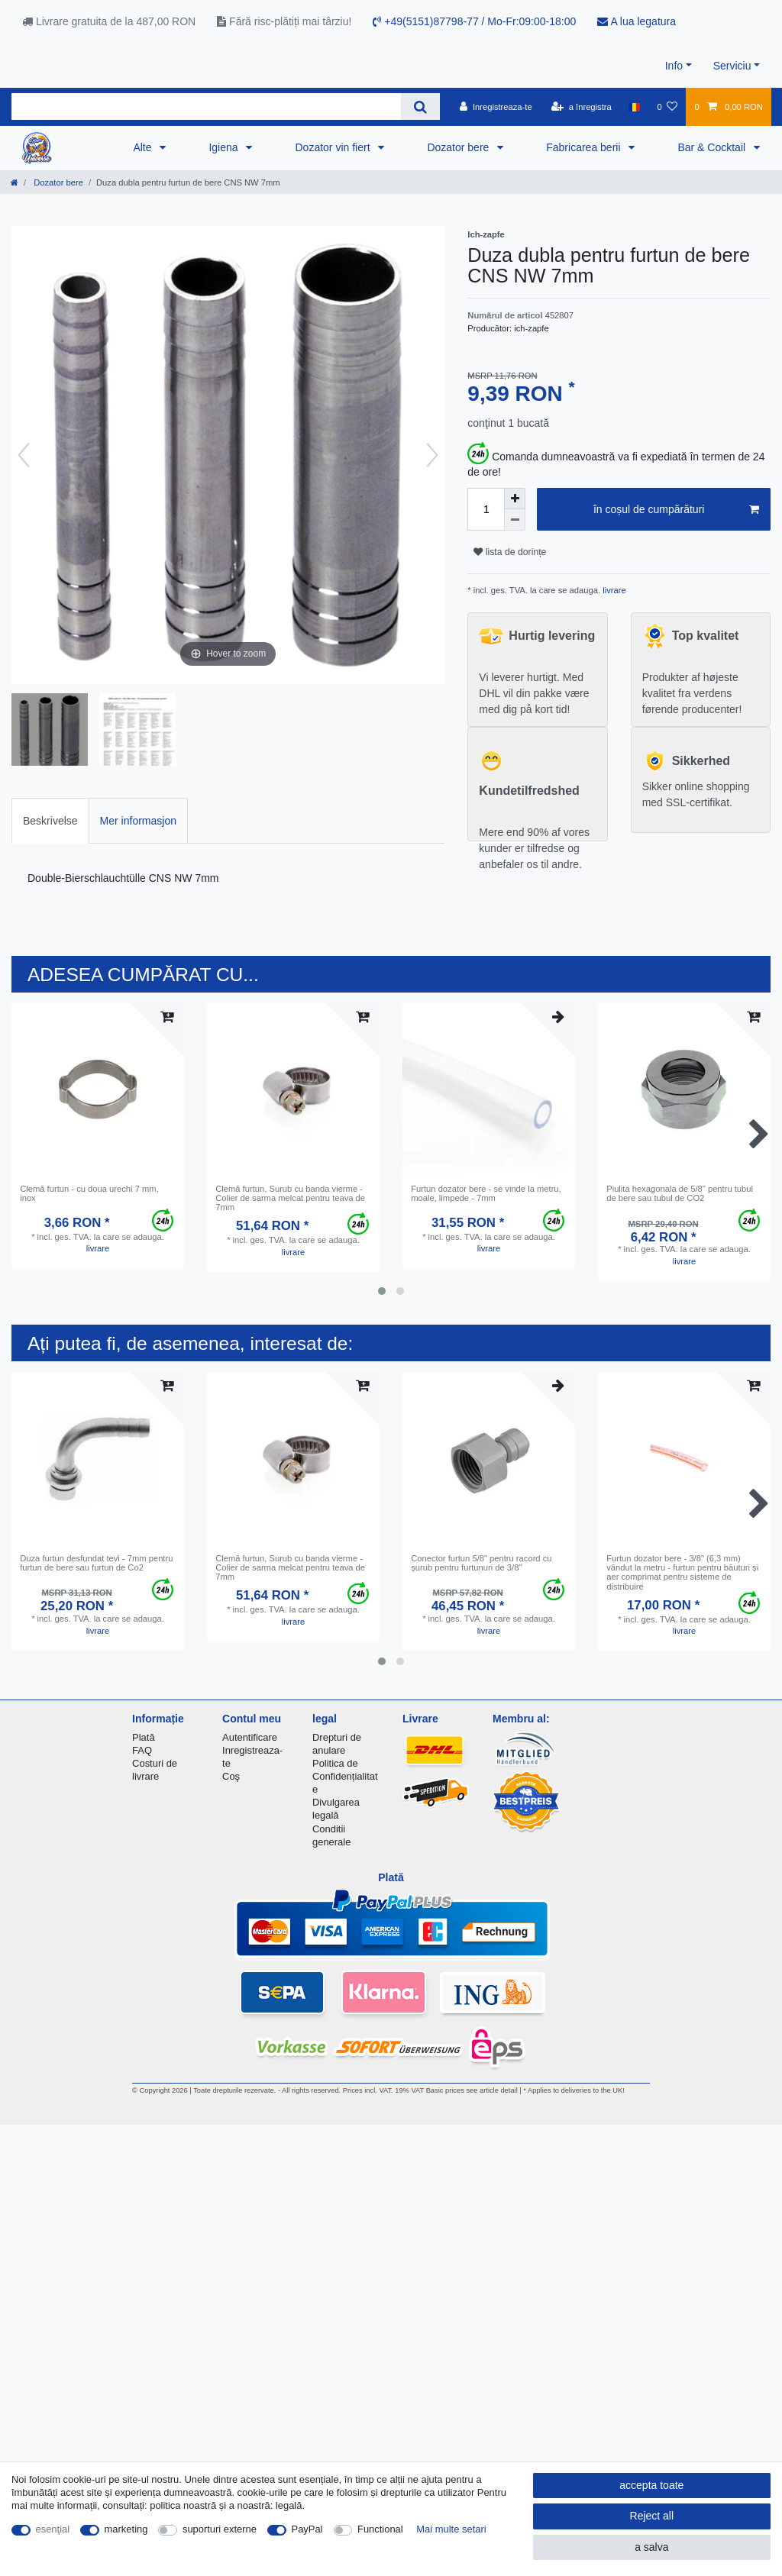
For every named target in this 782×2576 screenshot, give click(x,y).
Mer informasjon (138, 821)
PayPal (307, 2529)
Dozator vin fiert (334, 147)
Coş (231, 1776)
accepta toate (651, 2485)
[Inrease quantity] (514, 498)
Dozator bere (459, 147)
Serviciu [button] (732, 66)
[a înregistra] (581, 107)
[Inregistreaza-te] (496, 107)
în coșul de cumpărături (676, 510)
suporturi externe (220, 2529)
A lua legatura (636, 21)
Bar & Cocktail (712, 147)
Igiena (224, 147)
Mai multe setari (451, 2529)
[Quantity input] (485, 509)
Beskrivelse (50, 821)
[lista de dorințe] (667, 107)
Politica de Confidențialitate (345, 1776)
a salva (651, 2547)
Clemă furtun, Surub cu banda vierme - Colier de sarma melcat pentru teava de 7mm (290, 1198)
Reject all (652, 2516)
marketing (126, 2529)
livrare (613, 590)
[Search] (420, 106)
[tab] (50, 820)
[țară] (634, 107)
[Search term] (206, 106)
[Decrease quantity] (514, 520)
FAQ (142, 1750)
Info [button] (674, 66)
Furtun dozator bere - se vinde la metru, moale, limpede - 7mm (486, 1193)
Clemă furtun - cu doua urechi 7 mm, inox (89, 1193)
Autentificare (249, 1737)
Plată (143, 1737)
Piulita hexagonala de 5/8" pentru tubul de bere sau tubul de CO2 (679, 1193)
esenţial (53, 2529)
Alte (143, 147)
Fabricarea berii (584, 147)
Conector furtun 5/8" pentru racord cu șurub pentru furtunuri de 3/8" (481, 1563)
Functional (380, 2529)
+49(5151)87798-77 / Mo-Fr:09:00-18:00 (474, 21)
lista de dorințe (509, 552)
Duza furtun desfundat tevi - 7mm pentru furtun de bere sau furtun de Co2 (96, 1563)
